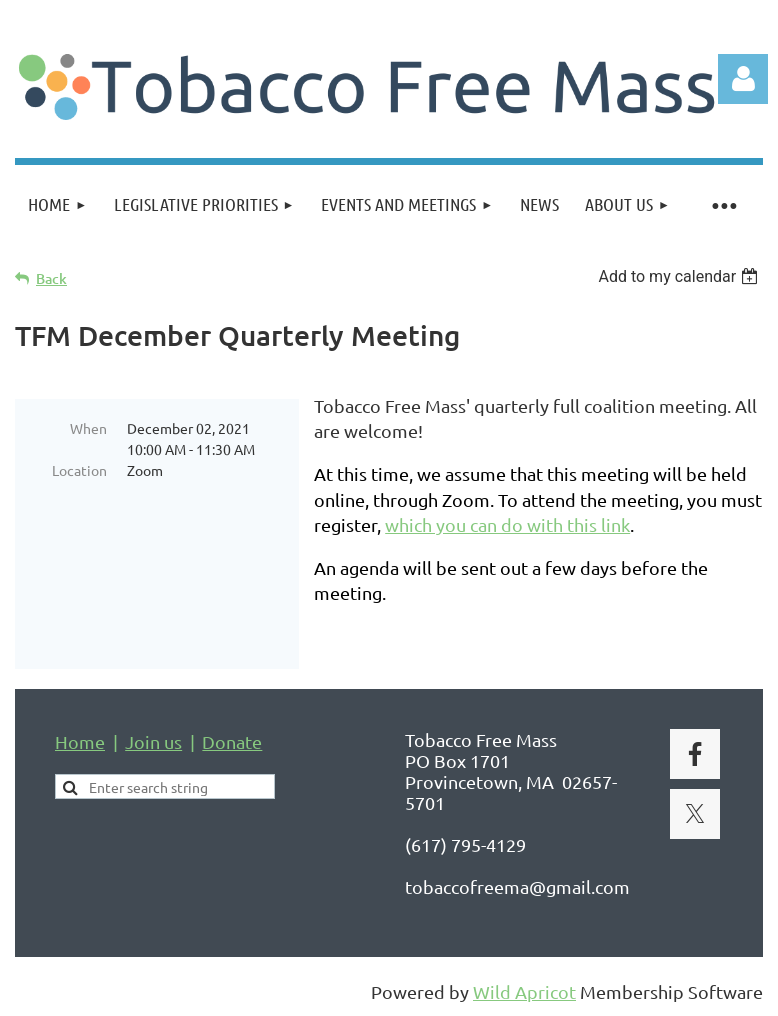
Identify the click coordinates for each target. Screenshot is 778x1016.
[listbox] (680, 276)
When (88, 428)
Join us (153, 741)
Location (79, 470)
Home (80, 741)
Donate (232, 741)
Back (51, 278)
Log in (743, 79)
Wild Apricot (524, 991)
